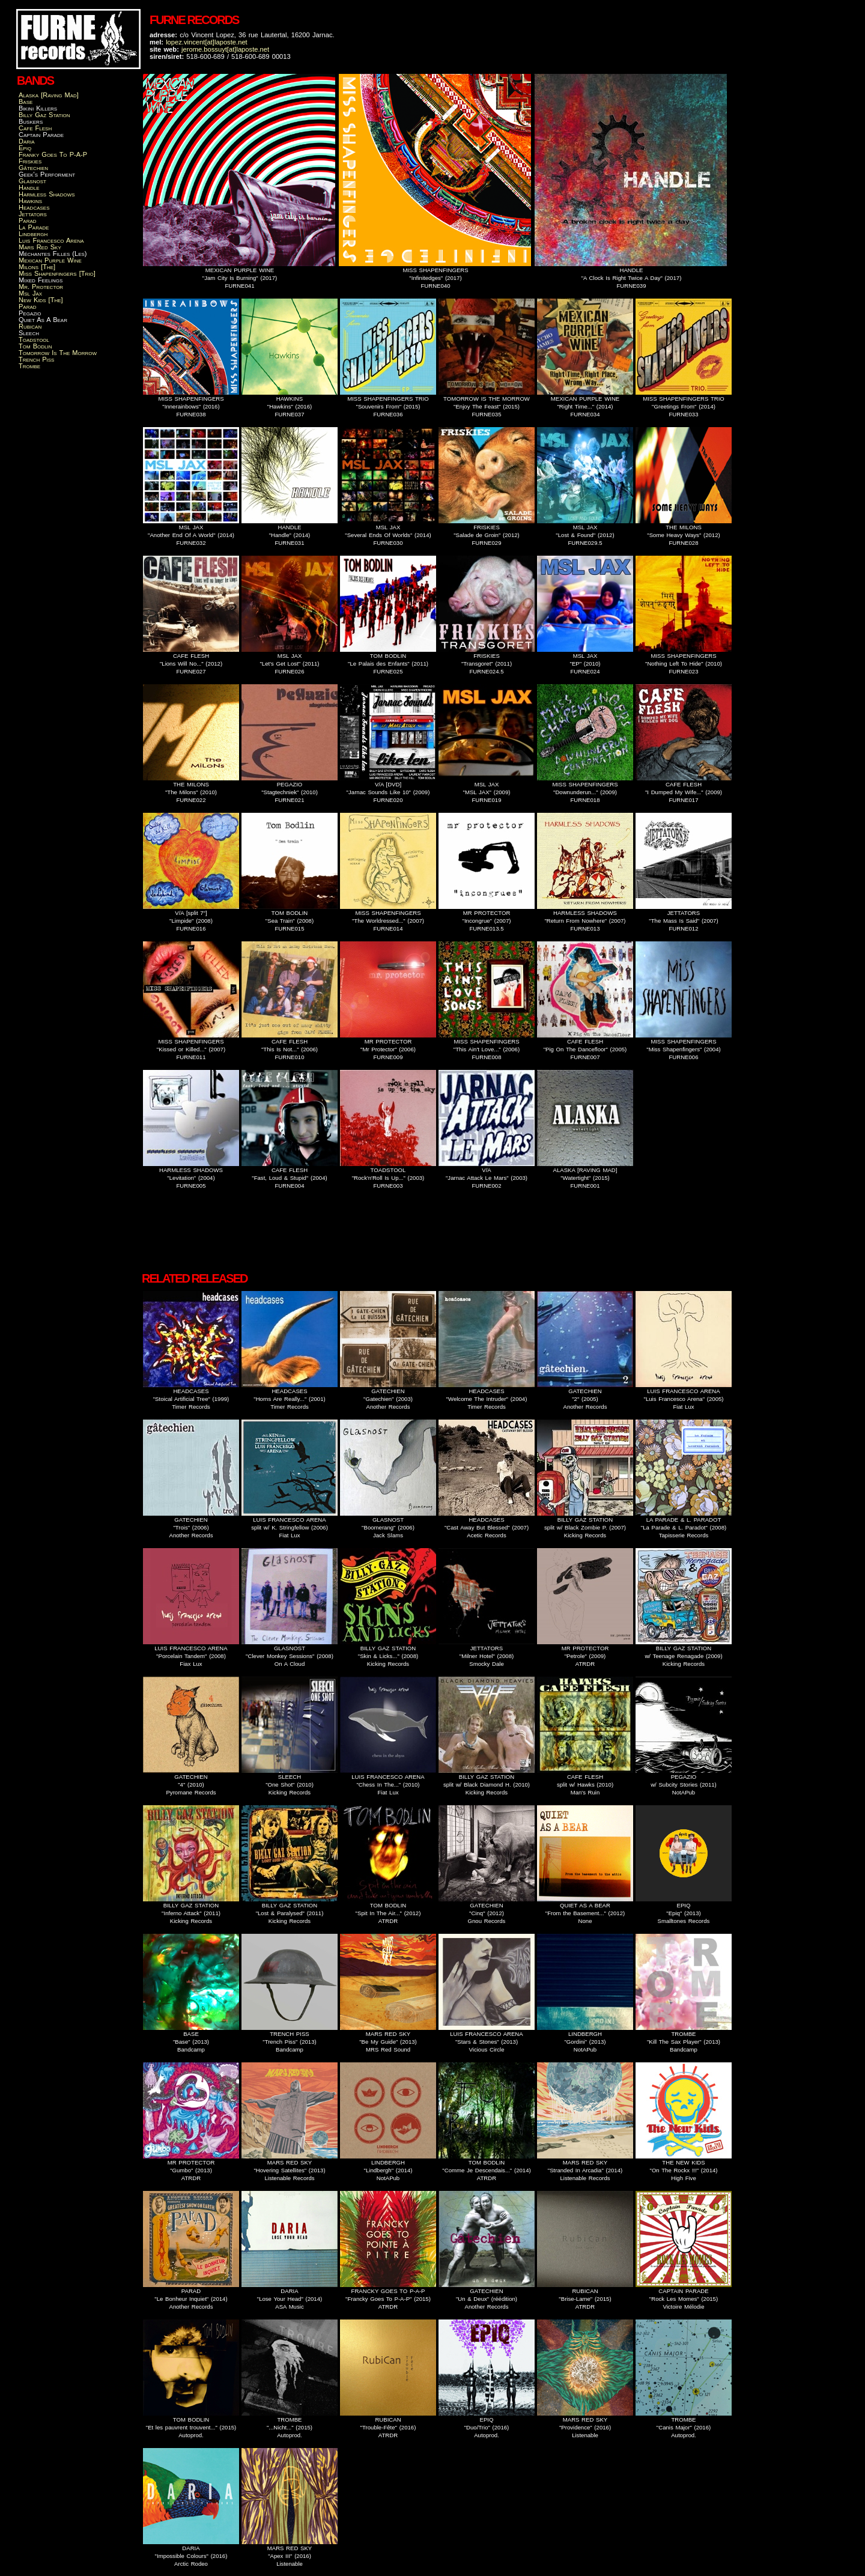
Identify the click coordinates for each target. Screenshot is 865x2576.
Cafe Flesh (35, 128)
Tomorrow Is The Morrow (58, 352)
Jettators (33, 213)
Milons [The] (37, 266)
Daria (27, 141)
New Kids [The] (41, 299)
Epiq (25, 147)
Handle (29, 187)
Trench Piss (36, 359)
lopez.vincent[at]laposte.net (206, 42)
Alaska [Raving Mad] (49, 95)
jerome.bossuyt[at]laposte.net (225, 49)
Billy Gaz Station (44, 114)
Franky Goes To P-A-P (53, 154)
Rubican (30, 326)
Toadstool (34, 339)
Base (25, 101)
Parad (28, 220)
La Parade (34, 227)
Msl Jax (30, 293)
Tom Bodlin (35, 346)
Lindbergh (33, 233)
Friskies (30, 161)
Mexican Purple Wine (50, 260)
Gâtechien (33, 167)
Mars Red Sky (40, 247)
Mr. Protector (41, 286)
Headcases (34, 207)
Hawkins (30, 200)
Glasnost (32, 180)
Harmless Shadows (47, 194)
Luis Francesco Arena (51, 240)
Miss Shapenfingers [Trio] (57, 273)
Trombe (29, 365)
